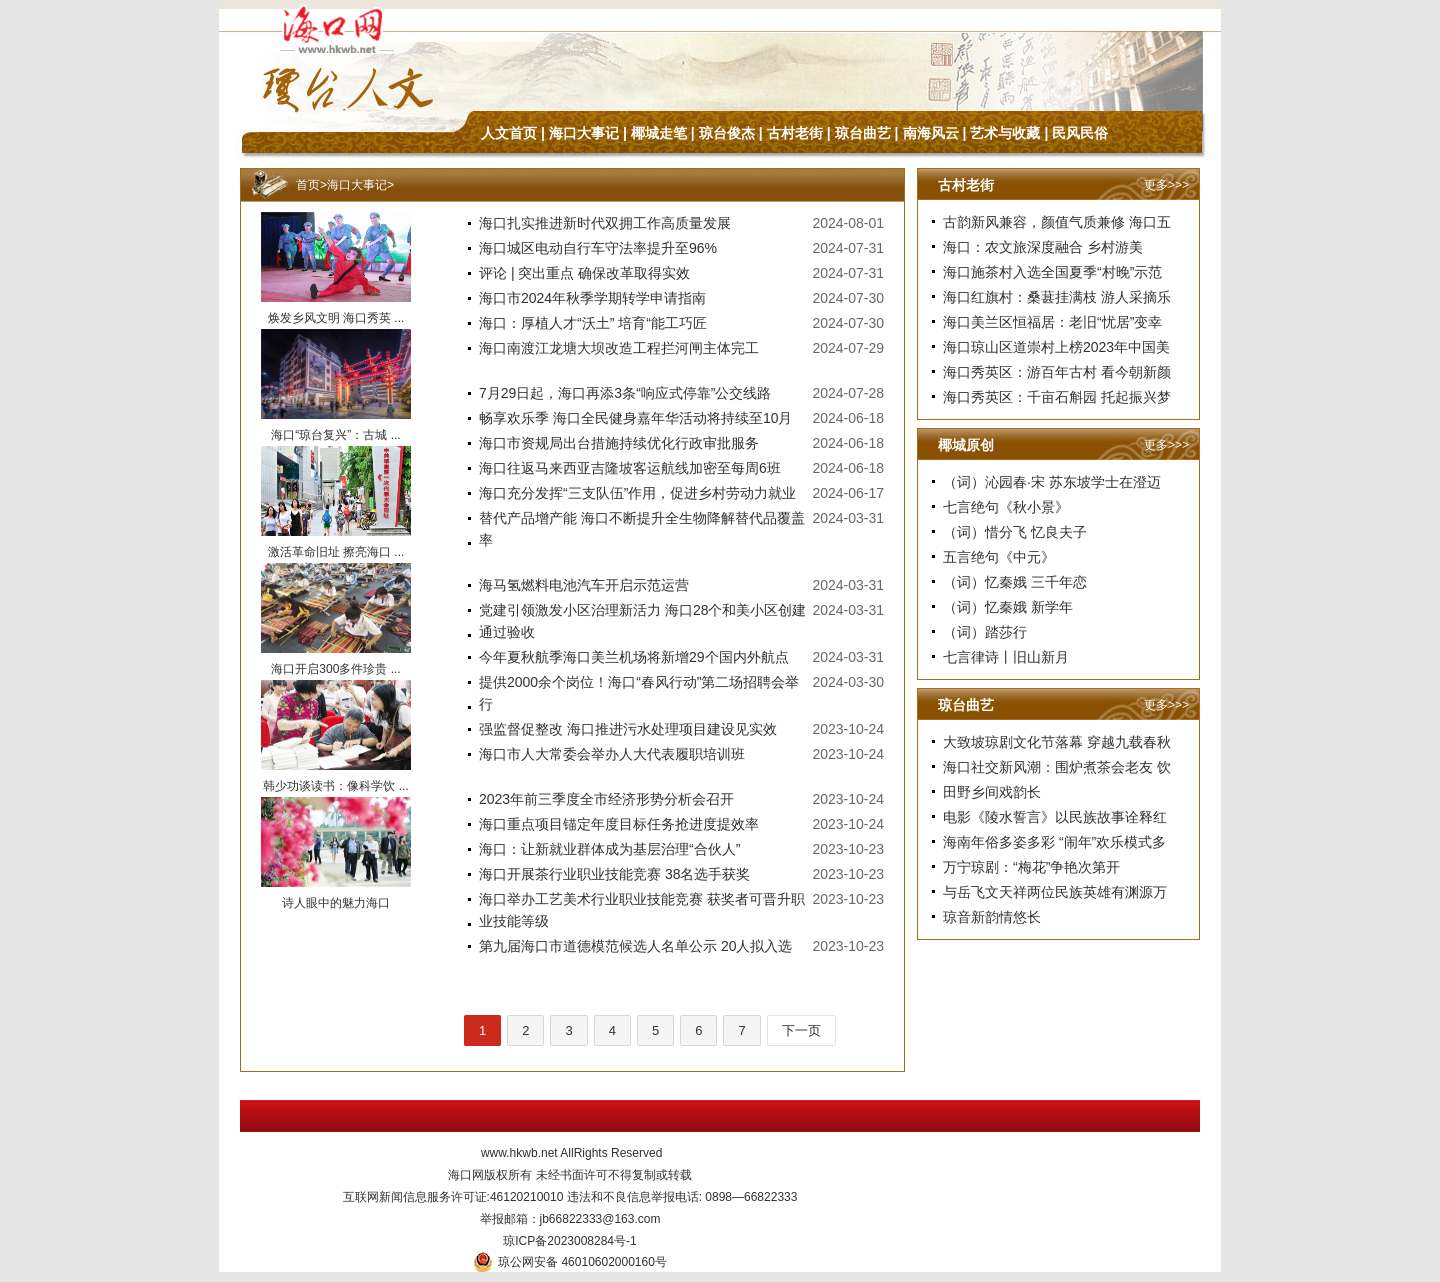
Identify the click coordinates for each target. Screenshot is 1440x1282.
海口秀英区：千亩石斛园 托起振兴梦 (1057, 397)
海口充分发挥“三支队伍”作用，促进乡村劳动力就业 (637, 493)
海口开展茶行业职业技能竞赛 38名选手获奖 (614, 874)
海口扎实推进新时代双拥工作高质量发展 (605, 223)
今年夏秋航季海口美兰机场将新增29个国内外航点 (634, 657)
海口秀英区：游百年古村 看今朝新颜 (1057, 372)
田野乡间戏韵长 (992, 792)
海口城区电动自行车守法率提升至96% (598, 248)
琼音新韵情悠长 (992, 917)
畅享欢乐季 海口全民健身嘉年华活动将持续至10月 (635, 418)
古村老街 (795, 133)
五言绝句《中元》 (999, 557)
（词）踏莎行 (985, 632)
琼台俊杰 (727, 133)
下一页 (801, 1030)
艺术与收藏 (1005, 133)
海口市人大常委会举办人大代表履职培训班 (612, 754)
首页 (308, 185)
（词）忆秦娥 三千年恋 (1015, 582)
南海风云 (931, 133)
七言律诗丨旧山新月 (1006, 657)
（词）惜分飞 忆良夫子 (1015, 532)
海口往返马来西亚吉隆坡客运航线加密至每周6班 (630, 468)
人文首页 (509, 133)
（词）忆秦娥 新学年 (1008, 607)
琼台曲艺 (863, 133)
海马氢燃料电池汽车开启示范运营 (584, 585)
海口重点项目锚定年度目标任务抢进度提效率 (619, 824)
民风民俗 (1080, 133)
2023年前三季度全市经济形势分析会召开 (606, 799)
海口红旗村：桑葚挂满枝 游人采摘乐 (1057, 297)
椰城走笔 (659, 133)
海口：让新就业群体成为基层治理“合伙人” (609, 849)
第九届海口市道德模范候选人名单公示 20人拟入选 (635, 946)
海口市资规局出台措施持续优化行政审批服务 (619, 443)
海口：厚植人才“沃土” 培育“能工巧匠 (593, 323)
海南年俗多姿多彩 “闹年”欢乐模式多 (1054, 842)
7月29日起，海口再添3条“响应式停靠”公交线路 (625, 393)
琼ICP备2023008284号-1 (569, 1241)
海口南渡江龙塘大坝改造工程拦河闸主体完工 (619, 348)
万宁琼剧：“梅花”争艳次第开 (1031, 867)
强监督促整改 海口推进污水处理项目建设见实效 (628, 729)
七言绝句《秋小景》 (1006, 507)
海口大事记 (584, 133)
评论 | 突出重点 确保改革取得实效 (584, 273)
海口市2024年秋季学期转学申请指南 (592, 298)
